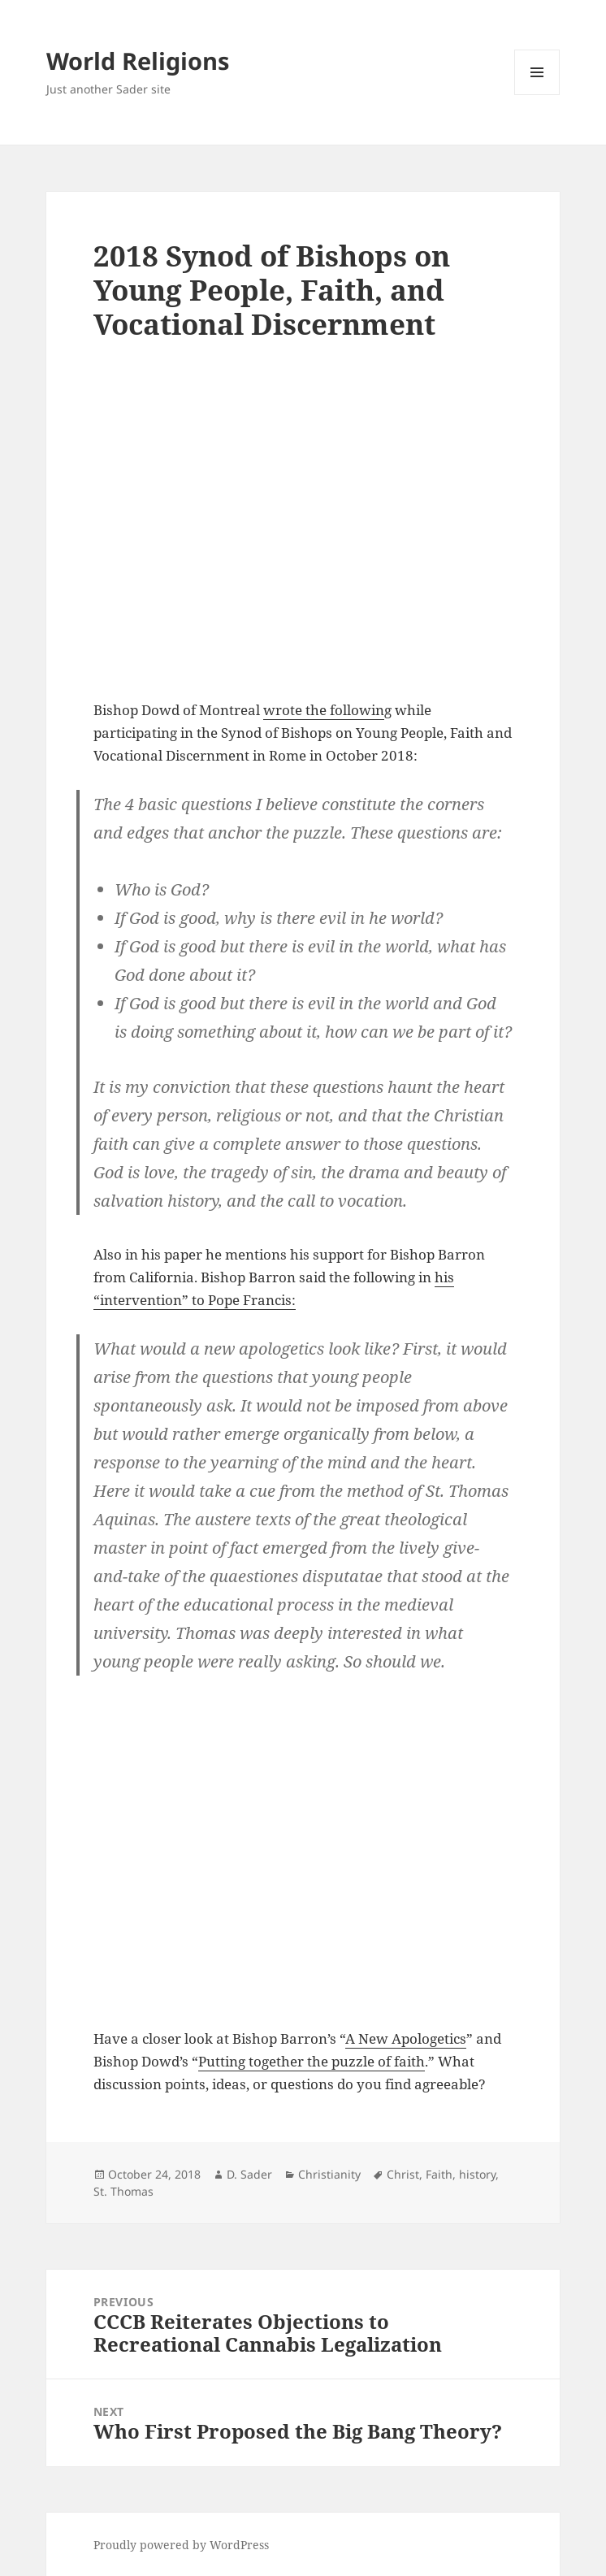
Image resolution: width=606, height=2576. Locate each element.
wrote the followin (323, 709)
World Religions (137, 60)
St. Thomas (123, 2191)
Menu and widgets (537, 94)
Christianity (329, 2174)
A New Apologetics (405, 2038)
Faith (439, 2174)
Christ (403, 2174)
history (477, 2174)
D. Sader (249, 2174)
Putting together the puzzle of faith (311, 2061)
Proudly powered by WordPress (181, 2544)
